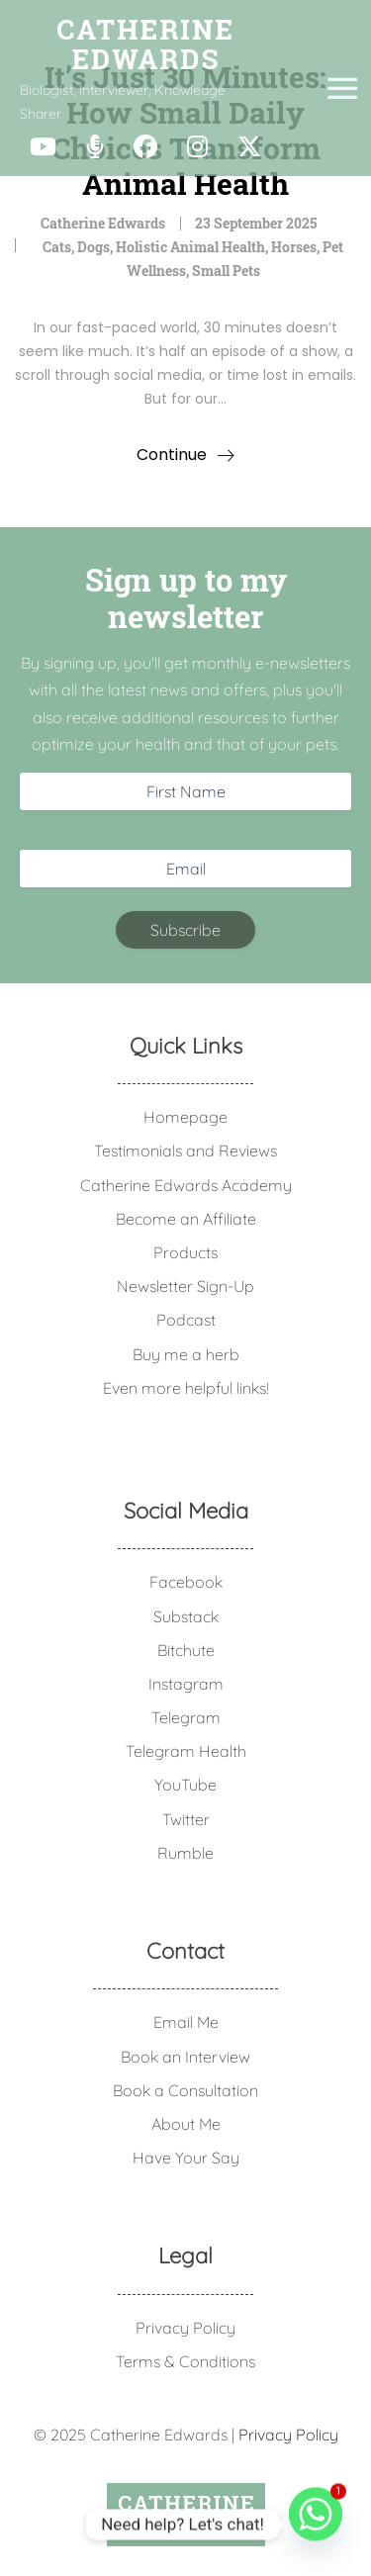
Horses (294, 246)
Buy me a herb (186, 1354)
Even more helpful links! (186, 1388)
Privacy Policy (185, 2328)
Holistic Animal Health (190, 246)
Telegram (186, 1717)
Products (185, 1252)
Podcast (186, 1320)
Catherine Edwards (103, 223)
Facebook (186, 1582)
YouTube (185, 1784)
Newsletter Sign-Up (185, 1286)
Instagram (186, 1684)
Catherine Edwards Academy (186, 1185)
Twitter (186, 1819)
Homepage (185, 1117)
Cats (57, 246)
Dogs (93, 246)
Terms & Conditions (185, 2361)
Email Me (186, 2022)
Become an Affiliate (186, 1219)
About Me (186, 2124)
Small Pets (226, 270)
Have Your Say (186, 2157)
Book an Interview (185, 2057)
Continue (172, 454)
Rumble (185, 1853)
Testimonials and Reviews (185, 1150)
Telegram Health (186, 1751)
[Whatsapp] (315, 2524)
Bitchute (186, 1650)
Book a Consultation (185, 2090)
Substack (186, 1616)
